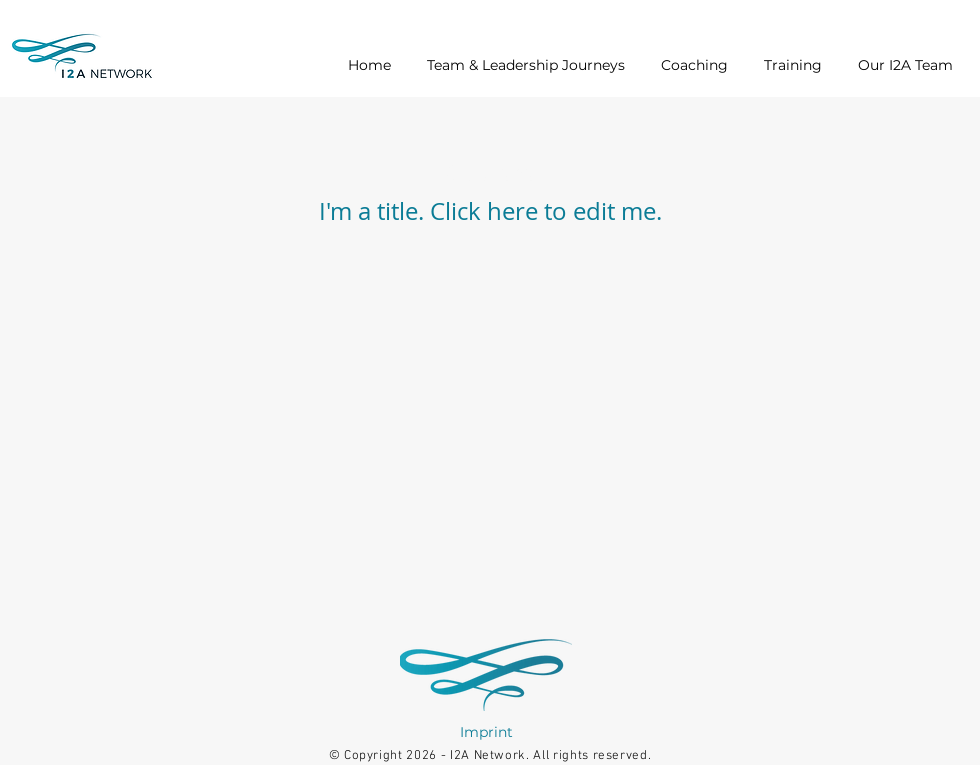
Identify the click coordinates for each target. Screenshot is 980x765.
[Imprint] (486, 732)
